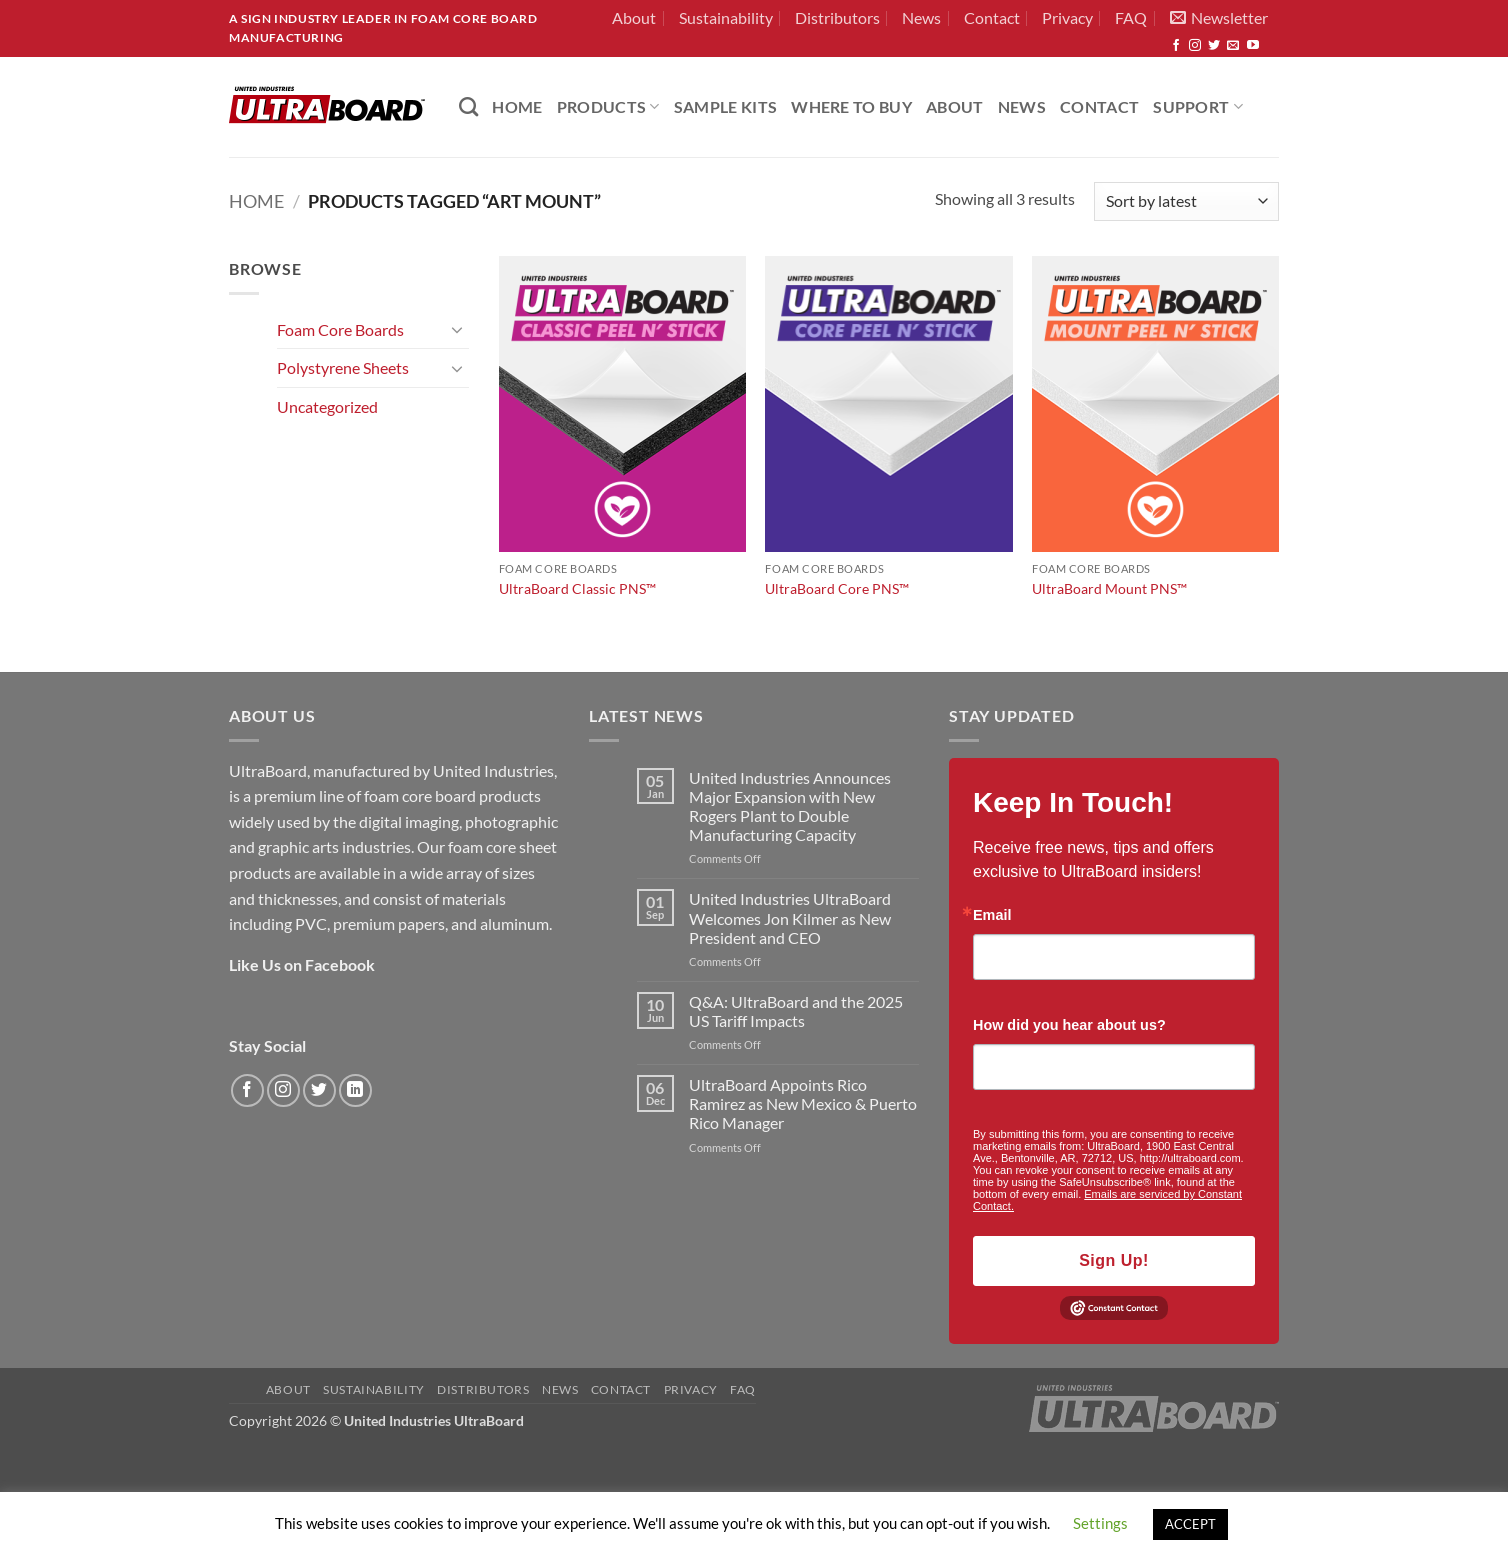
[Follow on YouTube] (1253, 46)
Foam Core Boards (340, 329)
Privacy (1067, 17)
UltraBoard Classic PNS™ (577, 588)
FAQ (1131, 17)
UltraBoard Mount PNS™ (1109, 588)
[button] (1219, 18)
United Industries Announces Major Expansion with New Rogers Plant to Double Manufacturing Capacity (790, 806)
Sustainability (726, 17)
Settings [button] (1100, 1523)
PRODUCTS (608, 106)
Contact (992, 17)
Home (256, 201)
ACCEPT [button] (1190, 1524)
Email (992, 915)
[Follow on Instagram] (1195, 46)
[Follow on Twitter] (1214, 46)
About (634, 17)
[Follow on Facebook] (1176, 46)
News (921, 17)
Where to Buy (851, 106)
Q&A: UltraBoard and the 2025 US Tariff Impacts (796, 1011)
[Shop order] (1186, 201)
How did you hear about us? (1069, 1025)
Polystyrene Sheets (343, 367)
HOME (517, 106)
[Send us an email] (1233, 46)
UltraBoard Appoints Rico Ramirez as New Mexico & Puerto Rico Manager (803, 1103)
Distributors (837, 17)
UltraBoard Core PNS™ (837, 588)
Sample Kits (726, 106)
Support (1198, 106)
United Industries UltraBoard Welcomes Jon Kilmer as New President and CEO (790, 917)
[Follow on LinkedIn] (355, 1090)
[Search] (468, 106)
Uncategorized (327, 406)
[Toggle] (457, 329)
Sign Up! (1114, 1260)
